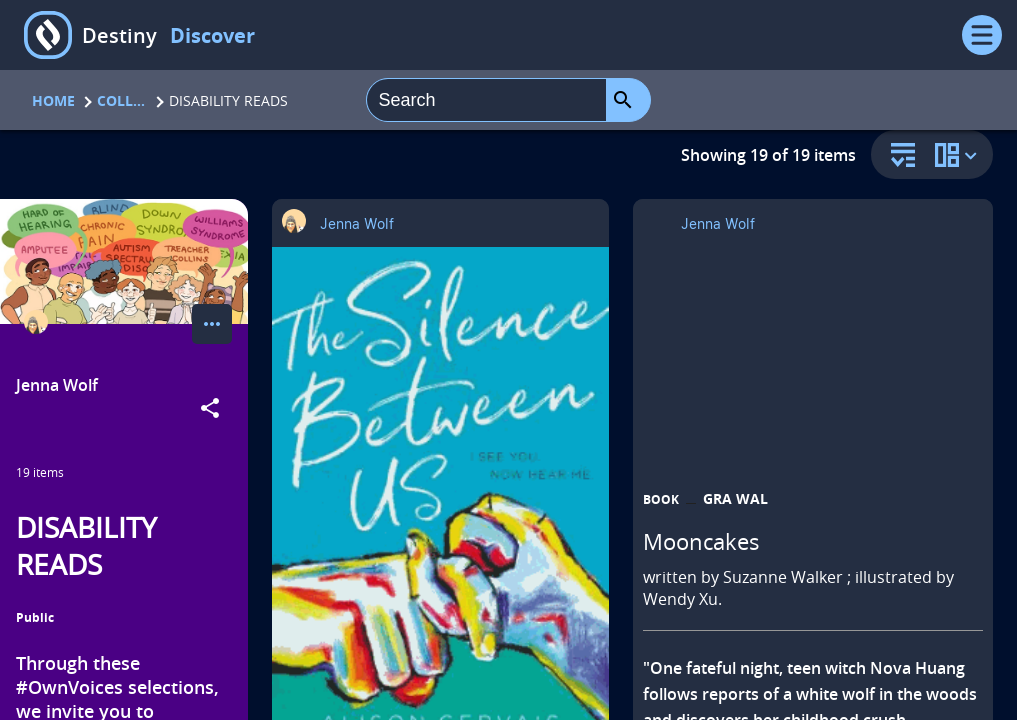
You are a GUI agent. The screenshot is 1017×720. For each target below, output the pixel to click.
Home (53, 100)
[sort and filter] (898, 156)
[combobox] (487, 100)
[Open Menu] (982, 35)
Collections (122, 100)
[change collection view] (959, 154)
